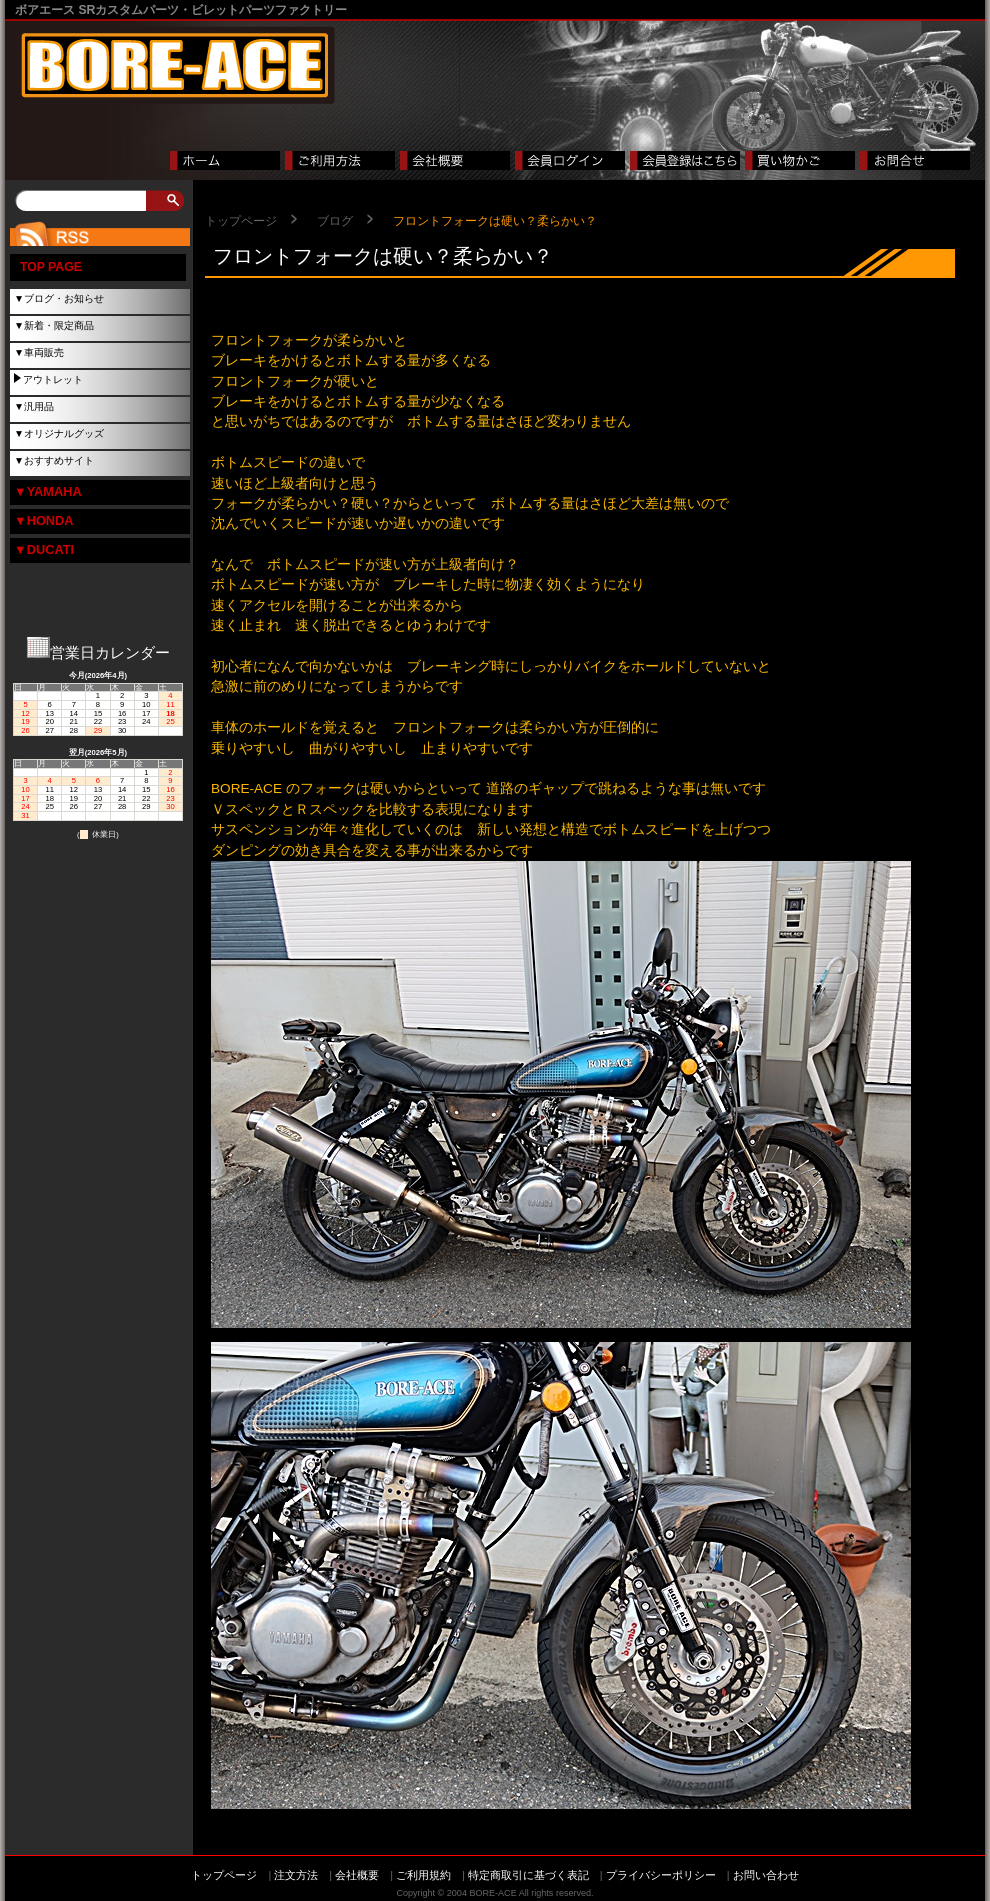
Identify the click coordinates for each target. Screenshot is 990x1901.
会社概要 (357, 1875)
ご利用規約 (423, 1875)
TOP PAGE (51, 267)
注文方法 (296, 1875)
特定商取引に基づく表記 (528, 1875)
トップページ (241, 221)
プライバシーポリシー (661, 1875)
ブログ (335, 221)
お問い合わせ (766, 1875)
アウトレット (53, 379)
